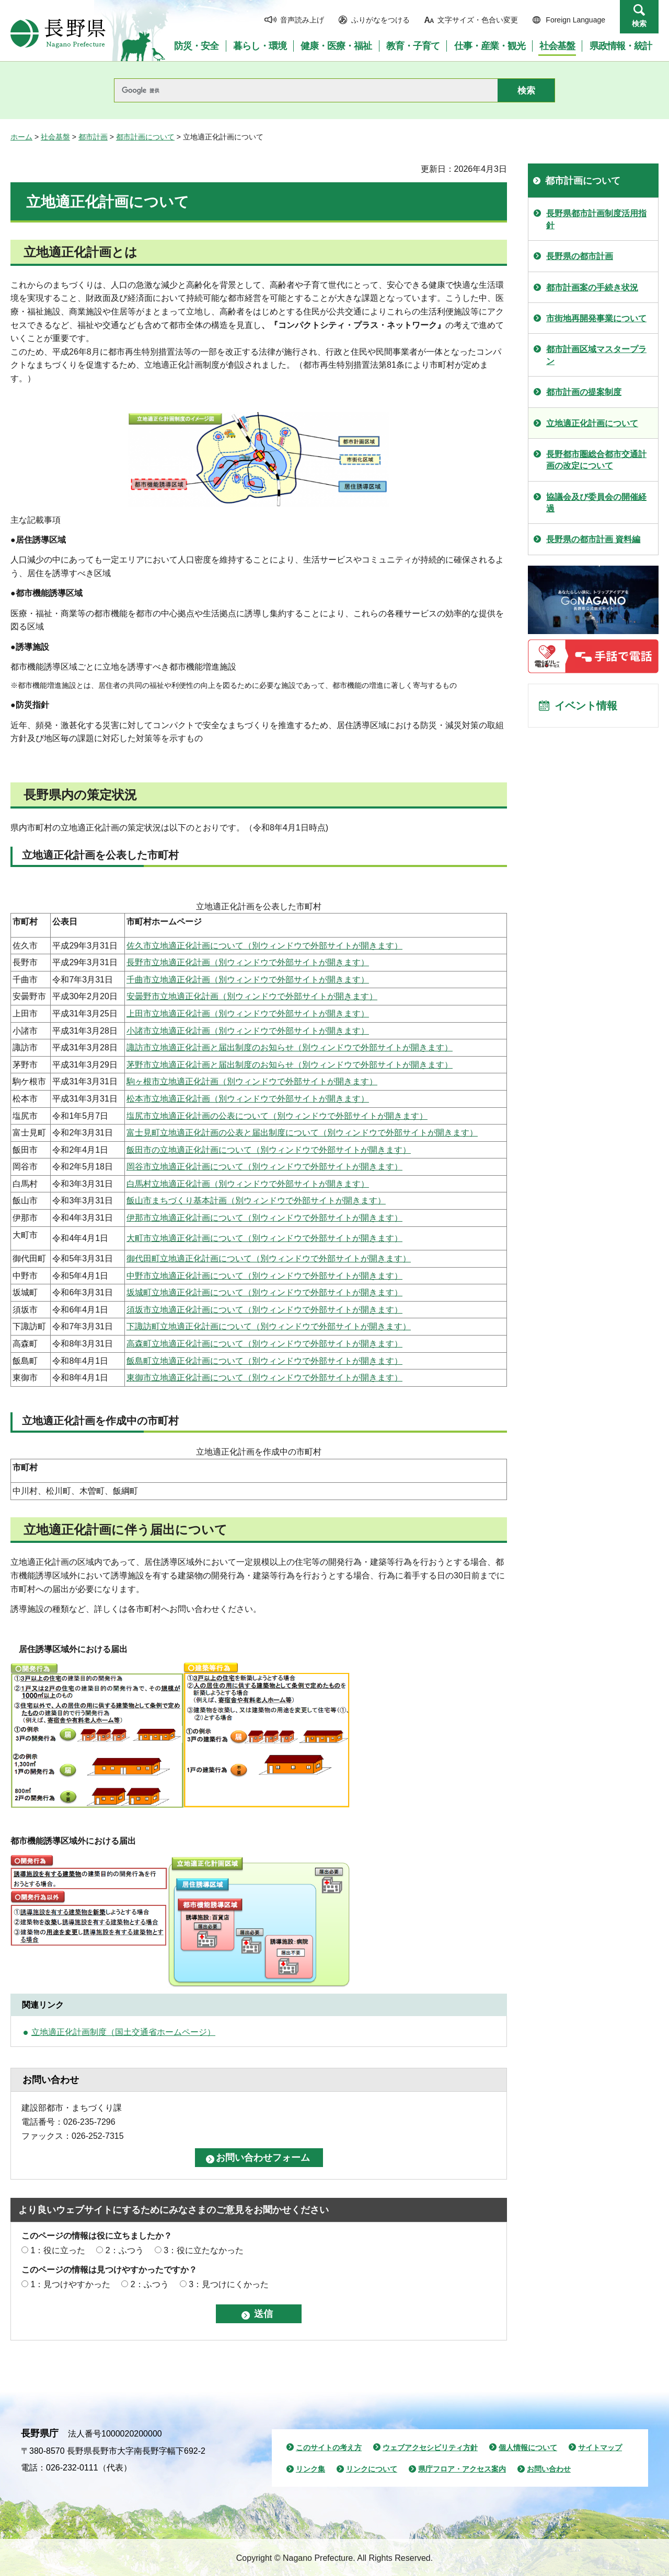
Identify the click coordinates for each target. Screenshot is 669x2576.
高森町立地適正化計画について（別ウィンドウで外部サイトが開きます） (264, 1343)
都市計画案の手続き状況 (592, 287)
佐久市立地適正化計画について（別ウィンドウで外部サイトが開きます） (264, 945)
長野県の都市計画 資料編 (593, 539)
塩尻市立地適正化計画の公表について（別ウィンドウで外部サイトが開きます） (277, 1115)
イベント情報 (586, 705)
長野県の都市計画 (579, 256)
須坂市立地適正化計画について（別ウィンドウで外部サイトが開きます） (264, 1309)
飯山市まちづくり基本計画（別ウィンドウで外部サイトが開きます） (256, 1200)
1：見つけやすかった (70, 2284)
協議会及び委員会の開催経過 (596, 503)
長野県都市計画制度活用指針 (596, 219)
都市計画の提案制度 (583, 392)
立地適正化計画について (592, 423)
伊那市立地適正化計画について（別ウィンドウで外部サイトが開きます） (264, 1217)
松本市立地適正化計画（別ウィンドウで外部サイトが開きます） (247, 1098)
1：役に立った (57, 2250)
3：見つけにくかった (229, 2284)
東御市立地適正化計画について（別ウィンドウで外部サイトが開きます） (264, 1377)
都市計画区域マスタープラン (596, 355)
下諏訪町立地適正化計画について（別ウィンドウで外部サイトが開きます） (268, 1326)
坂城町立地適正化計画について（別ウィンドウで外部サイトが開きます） (264, 1292)
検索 (639, 23)
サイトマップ (600, 2447)
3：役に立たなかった (204, 2250)
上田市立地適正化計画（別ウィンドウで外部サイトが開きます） (247, 1013)
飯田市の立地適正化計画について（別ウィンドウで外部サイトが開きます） (268, 1149)
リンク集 (310, 2469)
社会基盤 (55, 137)
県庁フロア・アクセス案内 (462, 2469)
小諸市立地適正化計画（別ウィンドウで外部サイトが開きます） (247, 1030)
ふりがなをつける (380, 20)
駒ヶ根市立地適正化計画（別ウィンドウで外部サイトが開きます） (251, 1081)
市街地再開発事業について (596, 318)
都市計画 (93, 137)
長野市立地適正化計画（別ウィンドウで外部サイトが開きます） (247, 962)
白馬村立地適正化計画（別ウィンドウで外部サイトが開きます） (247, 1183)
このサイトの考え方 (329, 2447)
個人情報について (528, 2447)
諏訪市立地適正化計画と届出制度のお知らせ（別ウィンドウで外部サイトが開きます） (289, 1047)
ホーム (21, 137)
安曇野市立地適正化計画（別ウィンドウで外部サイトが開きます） (251, 996)
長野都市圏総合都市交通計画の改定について (596, 460)
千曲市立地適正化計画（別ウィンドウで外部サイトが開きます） (247, 979)
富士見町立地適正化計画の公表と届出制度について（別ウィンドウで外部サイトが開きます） (302, 1132)
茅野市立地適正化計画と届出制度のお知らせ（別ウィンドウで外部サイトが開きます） (289, 1064)
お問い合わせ (549, 2469)
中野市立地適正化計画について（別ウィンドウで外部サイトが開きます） (264, 1275)
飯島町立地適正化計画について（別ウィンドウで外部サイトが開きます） (264, 1360)
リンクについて (371, 2469)
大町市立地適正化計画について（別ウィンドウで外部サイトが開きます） (264, 1238)
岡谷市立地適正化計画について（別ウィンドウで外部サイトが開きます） (264, 1166)
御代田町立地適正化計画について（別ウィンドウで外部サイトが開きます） (268, 1258)
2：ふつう (125, 2250)
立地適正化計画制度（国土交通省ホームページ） (123, 2032)
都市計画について (145, 137)
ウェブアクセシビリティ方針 (430, 2447)
